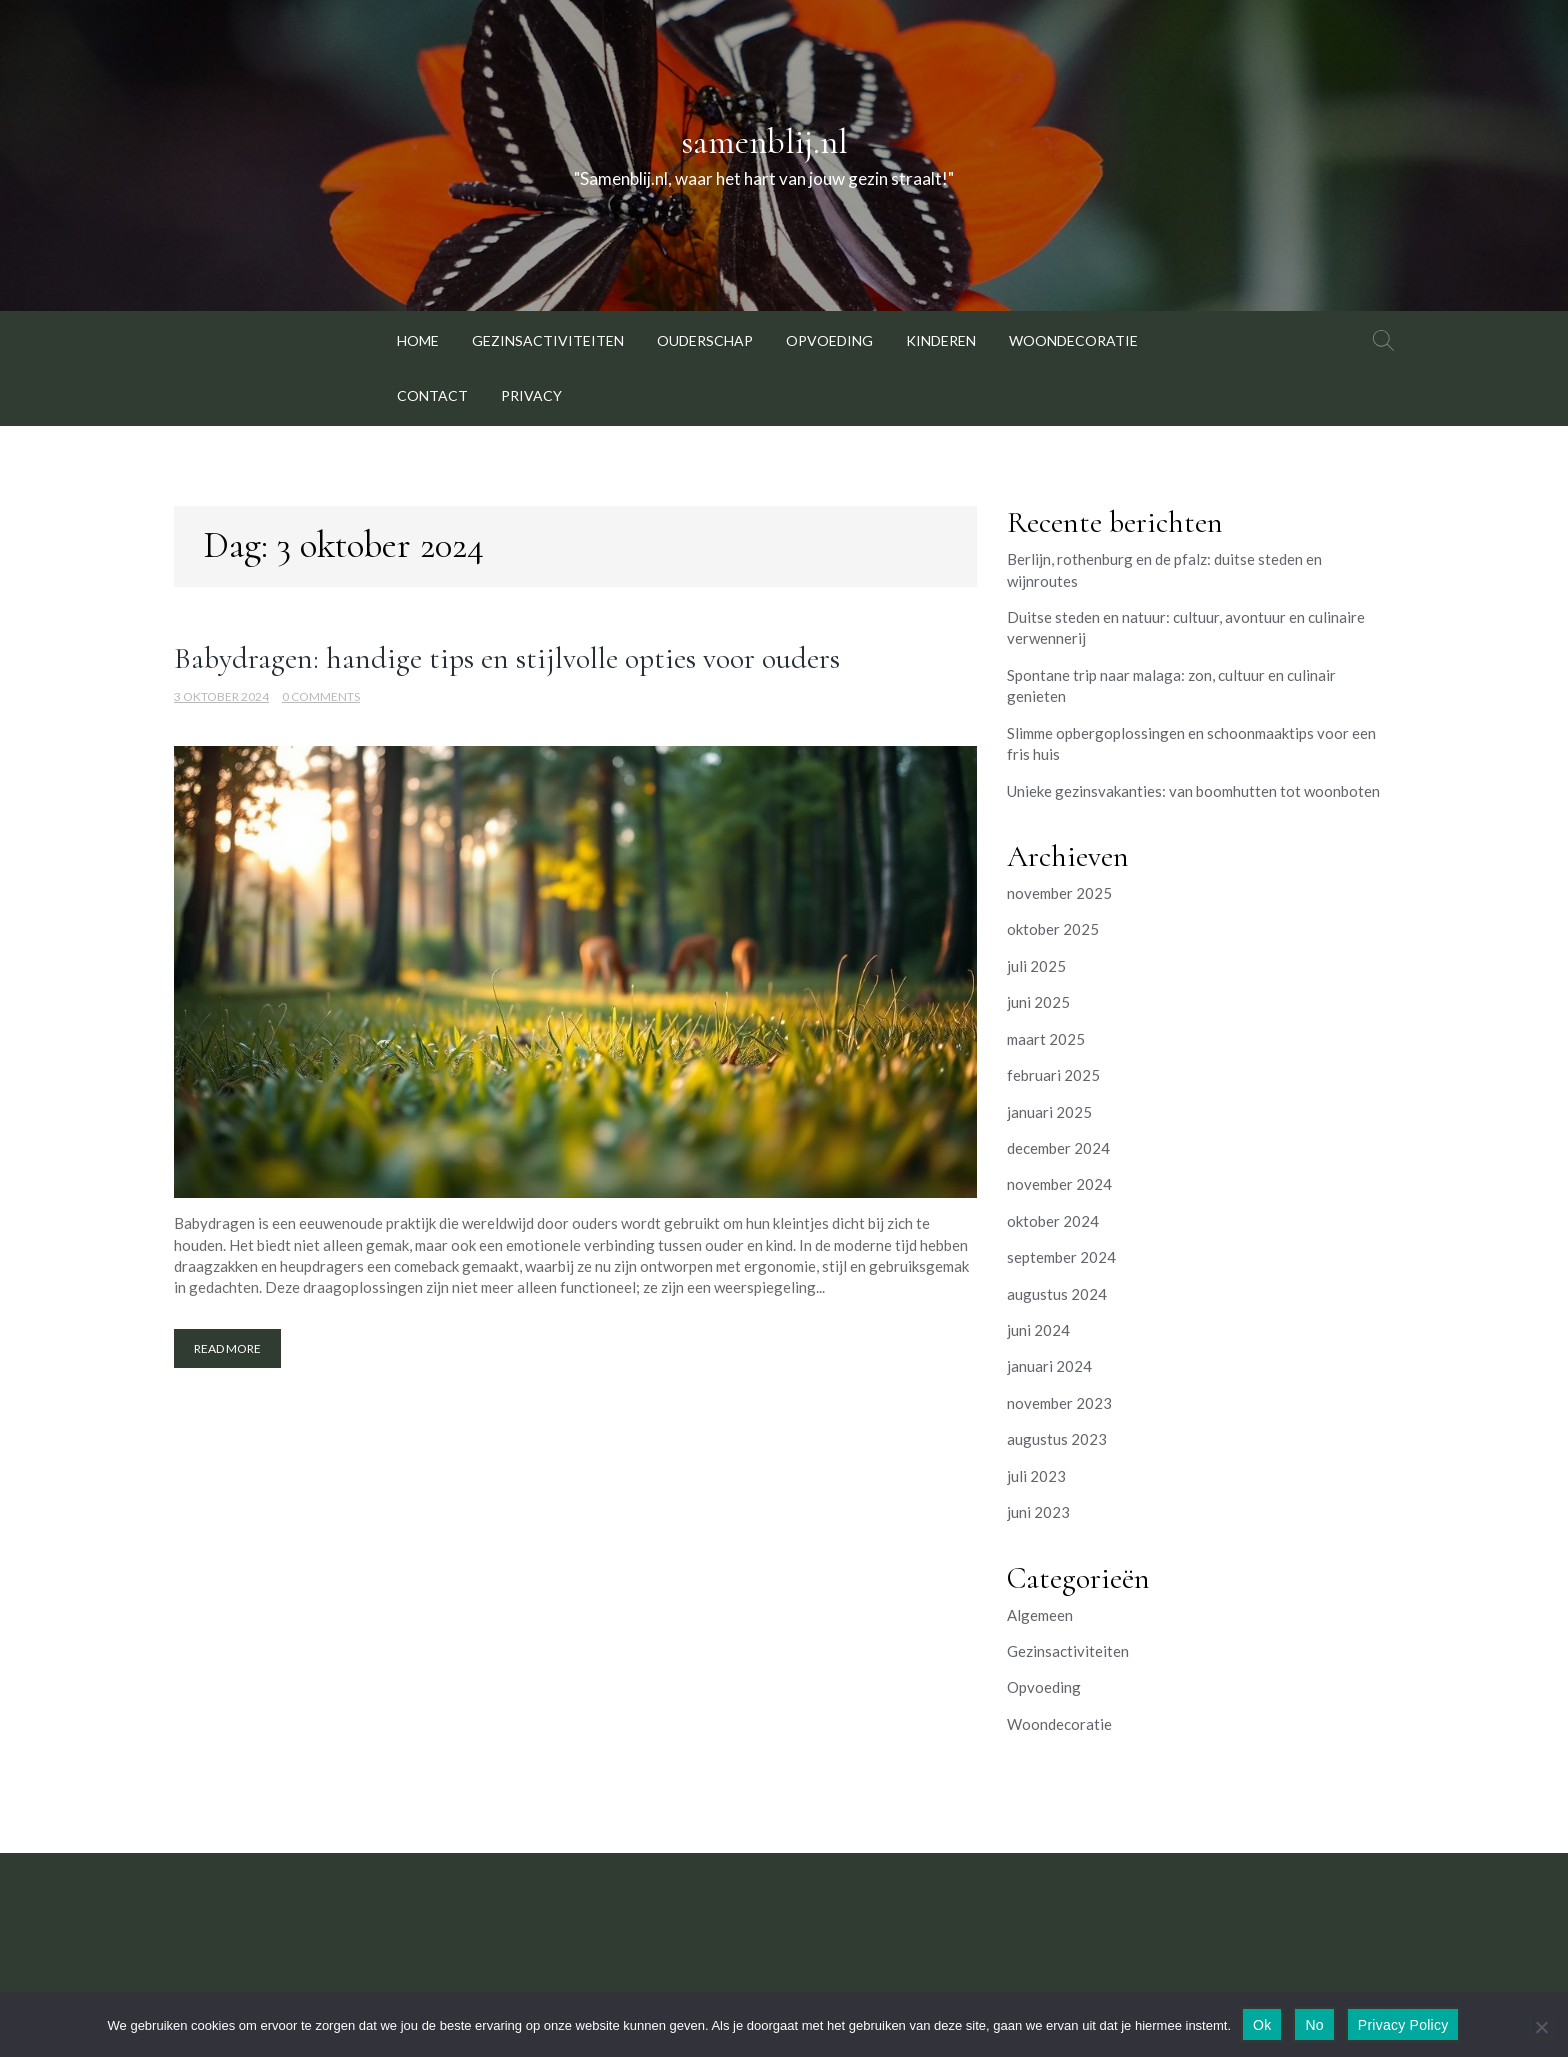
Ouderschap (705, 340)
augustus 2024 (1057, 1294)
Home (418, 340)
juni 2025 (1038, 1002)
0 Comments (321, 696)
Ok (1262, 2025)
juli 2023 (1036, 1476)
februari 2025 (1053, 1075)
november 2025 (1059, 893)
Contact (432, 395)
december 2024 (1058, 1148)
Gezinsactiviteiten (548, 340)
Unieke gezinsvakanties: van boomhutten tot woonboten (1193, 791)
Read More (227, 1348)
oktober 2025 (1053, 929)
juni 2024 (1038, 1330)
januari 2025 (1049, 1112)
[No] (1541, 2027)
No (1314, 2025)
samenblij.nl (764, 142)
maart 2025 (1046, 1039)
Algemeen (1040, 1615)
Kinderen (941, 340)
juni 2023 (1038, 1512)
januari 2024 (1049, 1366)
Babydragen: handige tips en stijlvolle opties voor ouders (507, 658)
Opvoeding (829, 340)
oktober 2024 (1053, 1221)
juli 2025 (1036, 966)
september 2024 (1061, 1257)
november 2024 (1059, 1184)
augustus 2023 (1057, 1439)
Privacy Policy (1403, 2025)
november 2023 (1059, 1403)
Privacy (531, 395)
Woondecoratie (1073, 340)
